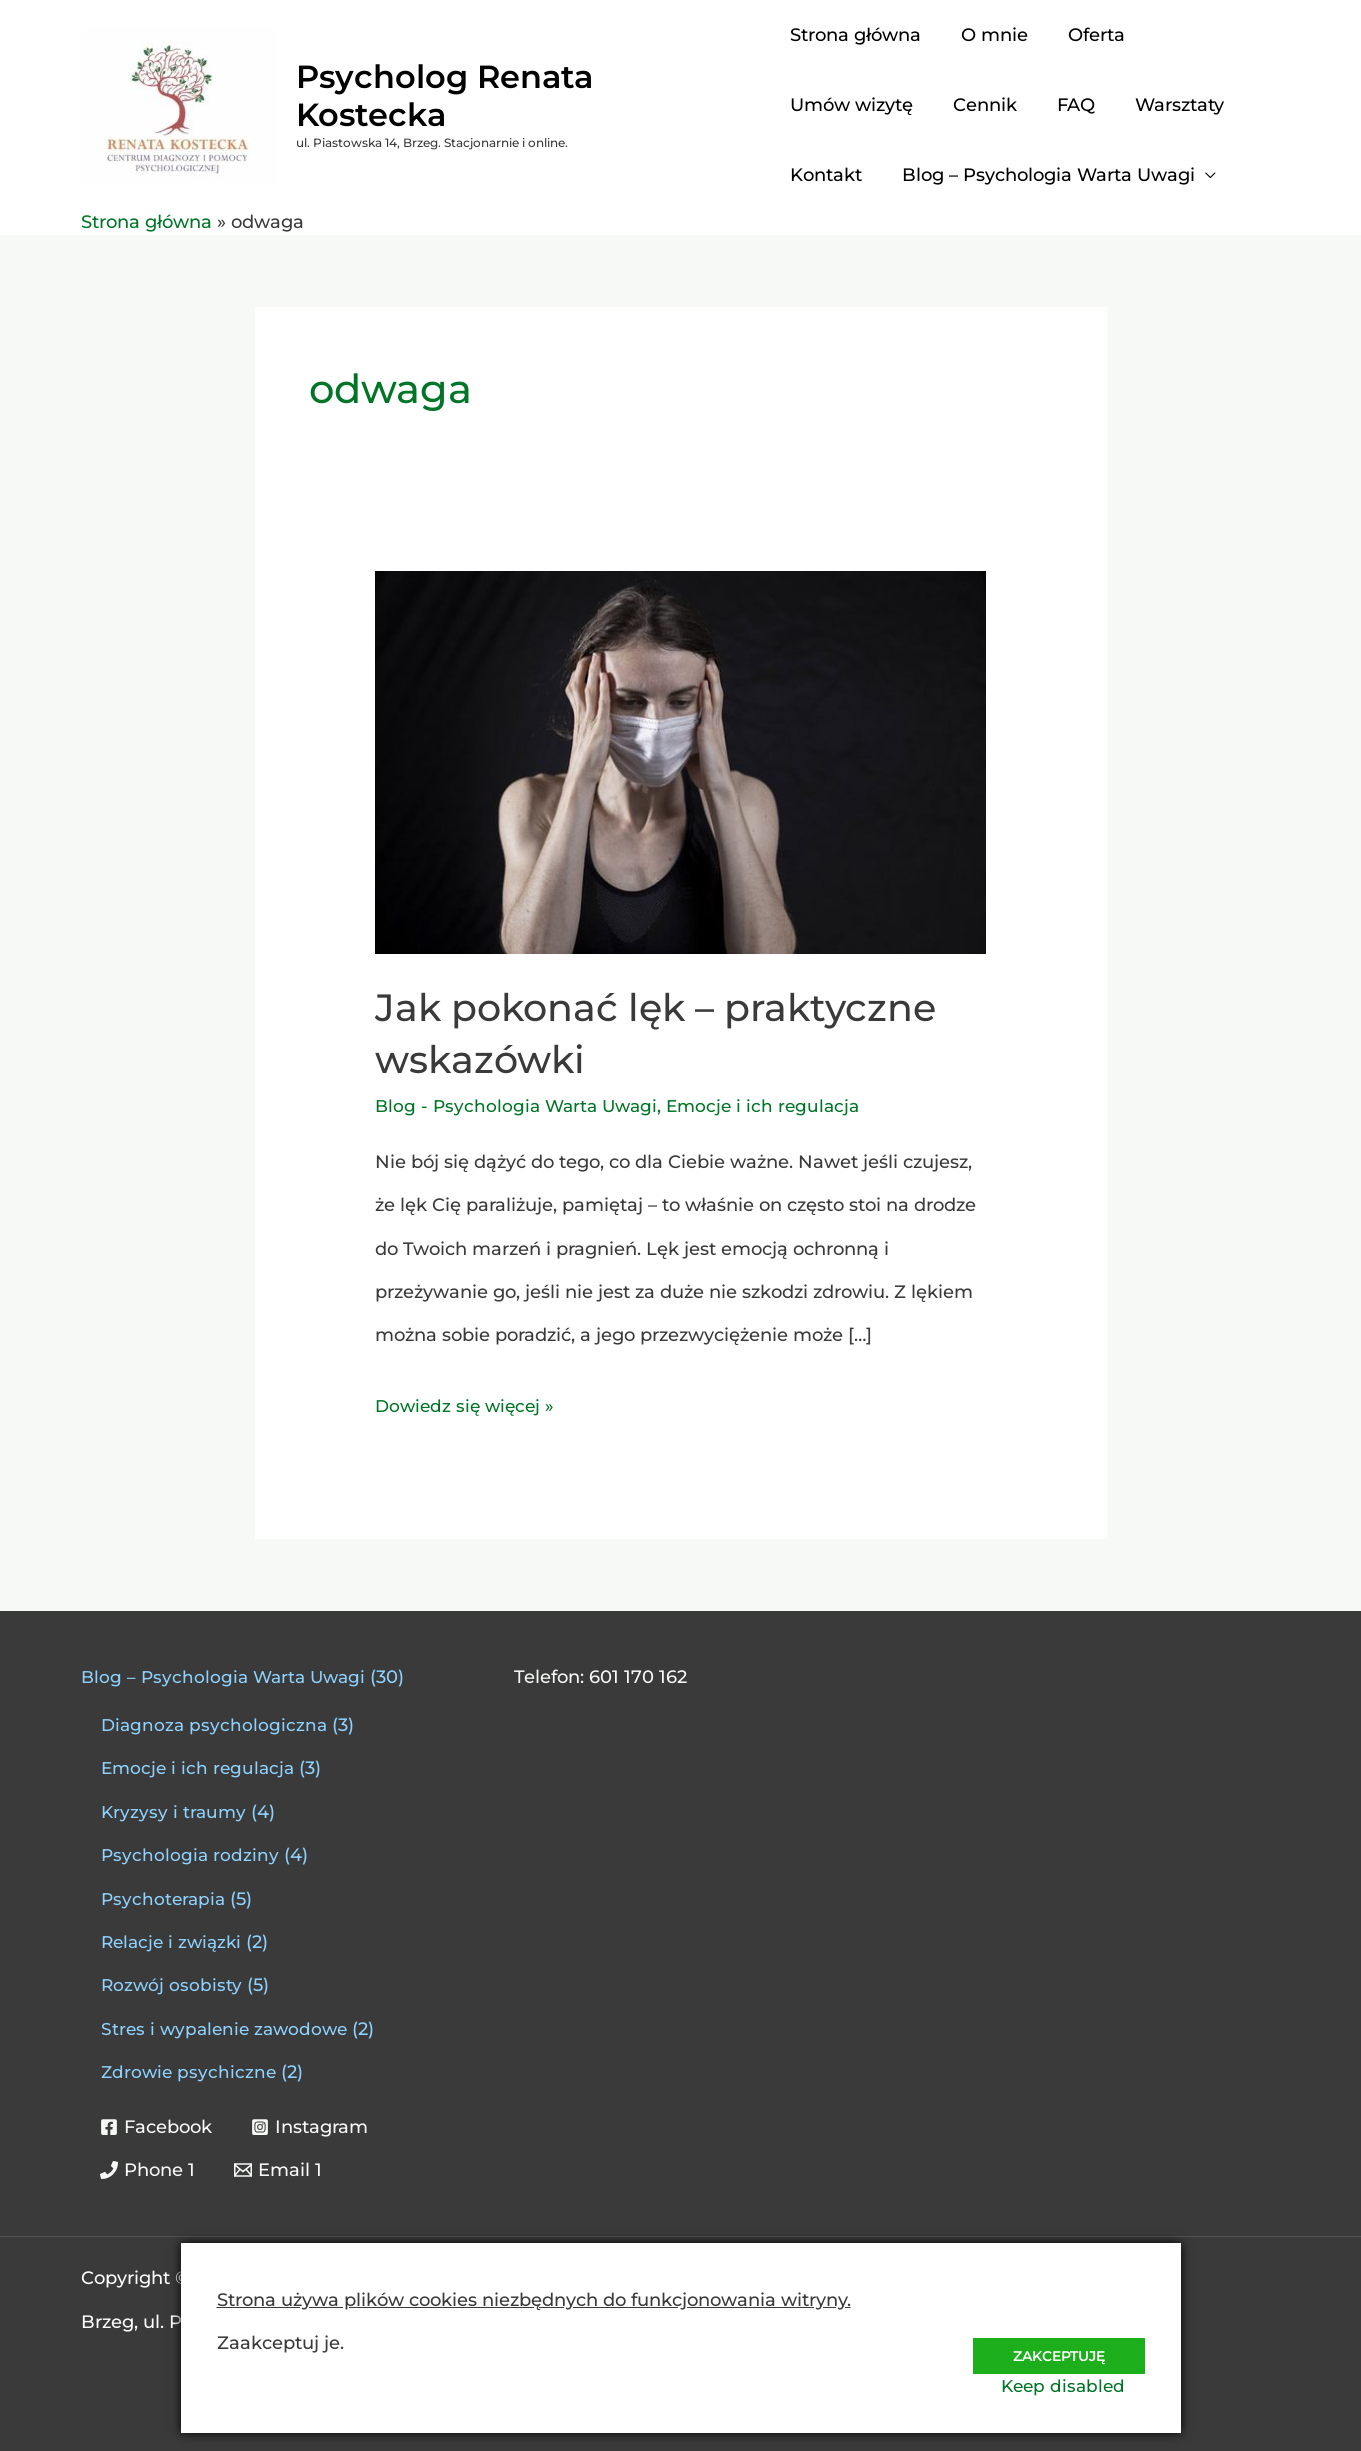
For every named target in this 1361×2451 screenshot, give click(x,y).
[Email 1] (280, 2170)
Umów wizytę (851, 105)
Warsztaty (1167, 105)
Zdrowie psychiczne (190, 2072)
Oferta (1088, 35)
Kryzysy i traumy (175, 1812)
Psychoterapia (165, 1899)
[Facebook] (157, 2127)
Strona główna (855, 35)
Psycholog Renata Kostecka (524, 95)
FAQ (1068, 105)
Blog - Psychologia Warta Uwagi (520, 1106)
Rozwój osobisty (172, 1985)
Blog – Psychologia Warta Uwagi (1044, 175)
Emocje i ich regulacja (774, 1106)
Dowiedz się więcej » (468, 1401)
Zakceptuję (1054, 2340)
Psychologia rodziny (191, 1855)
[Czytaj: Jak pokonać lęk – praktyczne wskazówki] (681, 762)
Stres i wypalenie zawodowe (228, 2029)
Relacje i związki (174, 1942)
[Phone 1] (148, 2170)
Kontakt (826, 175)
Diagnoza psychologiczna (216, 1725)
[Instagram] (311, 2127)
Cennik (981, 105)
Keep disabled (1080, 2385)
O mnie (990, 35)
